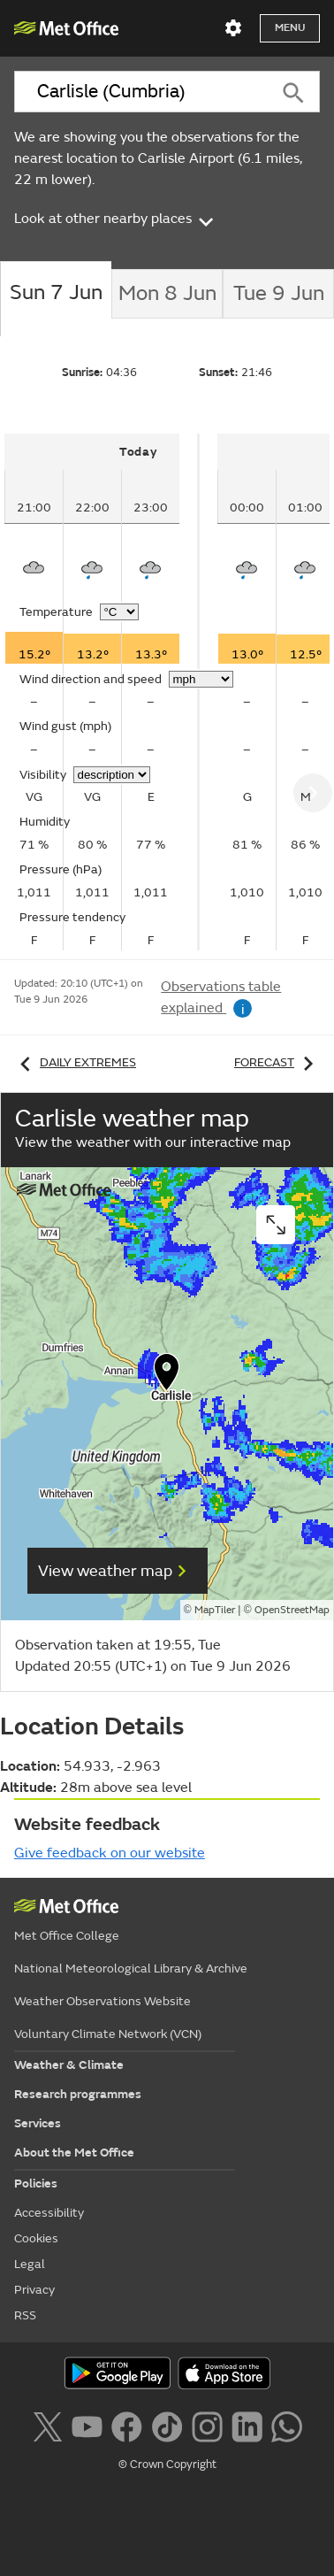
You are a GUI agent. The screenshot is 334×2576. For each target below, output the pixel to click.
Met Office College (66, 1935)
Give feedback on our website (109, 1853)
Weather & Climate (69, 2064)
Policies (35, 2183)
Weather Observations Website (102, 2001)
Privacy (34, 2289)
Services (37, 2123)
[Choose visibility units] (111, 774)
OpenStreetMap (292, 1610)
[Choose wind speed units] (201, 679)
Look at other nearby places (115, 218)
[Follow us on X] (47, 2424)
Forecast (277, 1062)
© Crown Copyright (167, 2464)
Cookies (36, 2238)
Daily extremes (75, 1062)
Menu (290, 28)
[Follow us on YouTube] (87, 2424)
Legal (29, 2264)
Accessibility (49, 2212)
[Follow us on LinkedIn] (247, 2424)
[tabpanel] (102, 692)
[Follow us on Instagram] (207, 2424)
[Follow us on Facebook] (126, 2424)
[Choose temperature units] (119, 612)
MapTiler (214, 1610)
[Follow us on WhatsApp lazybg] (286, 2424)
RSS (25, 2315)
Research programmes (77, 2094)
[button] (167, 1376)
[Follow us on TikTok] (166, 2424)
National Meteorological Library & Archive (130, 1968)
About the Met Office (74, 2152)
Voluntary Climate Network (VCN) (107, 2034)
